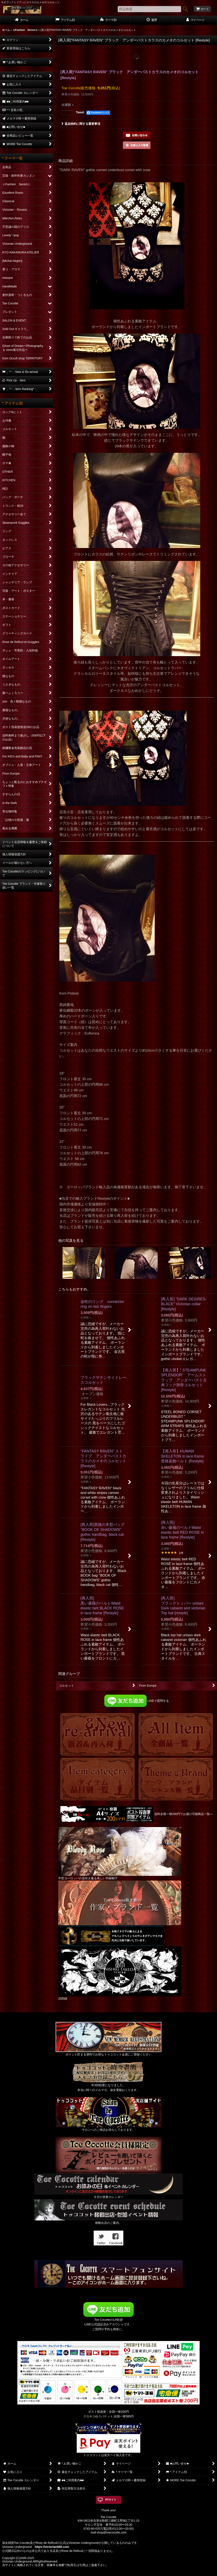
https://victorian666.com (52, 2547)
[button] (136, 145)
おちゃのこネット (101, 2573)
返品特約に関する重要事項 (80, 123)
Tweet (80, 112)
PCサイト (111, 2499)
